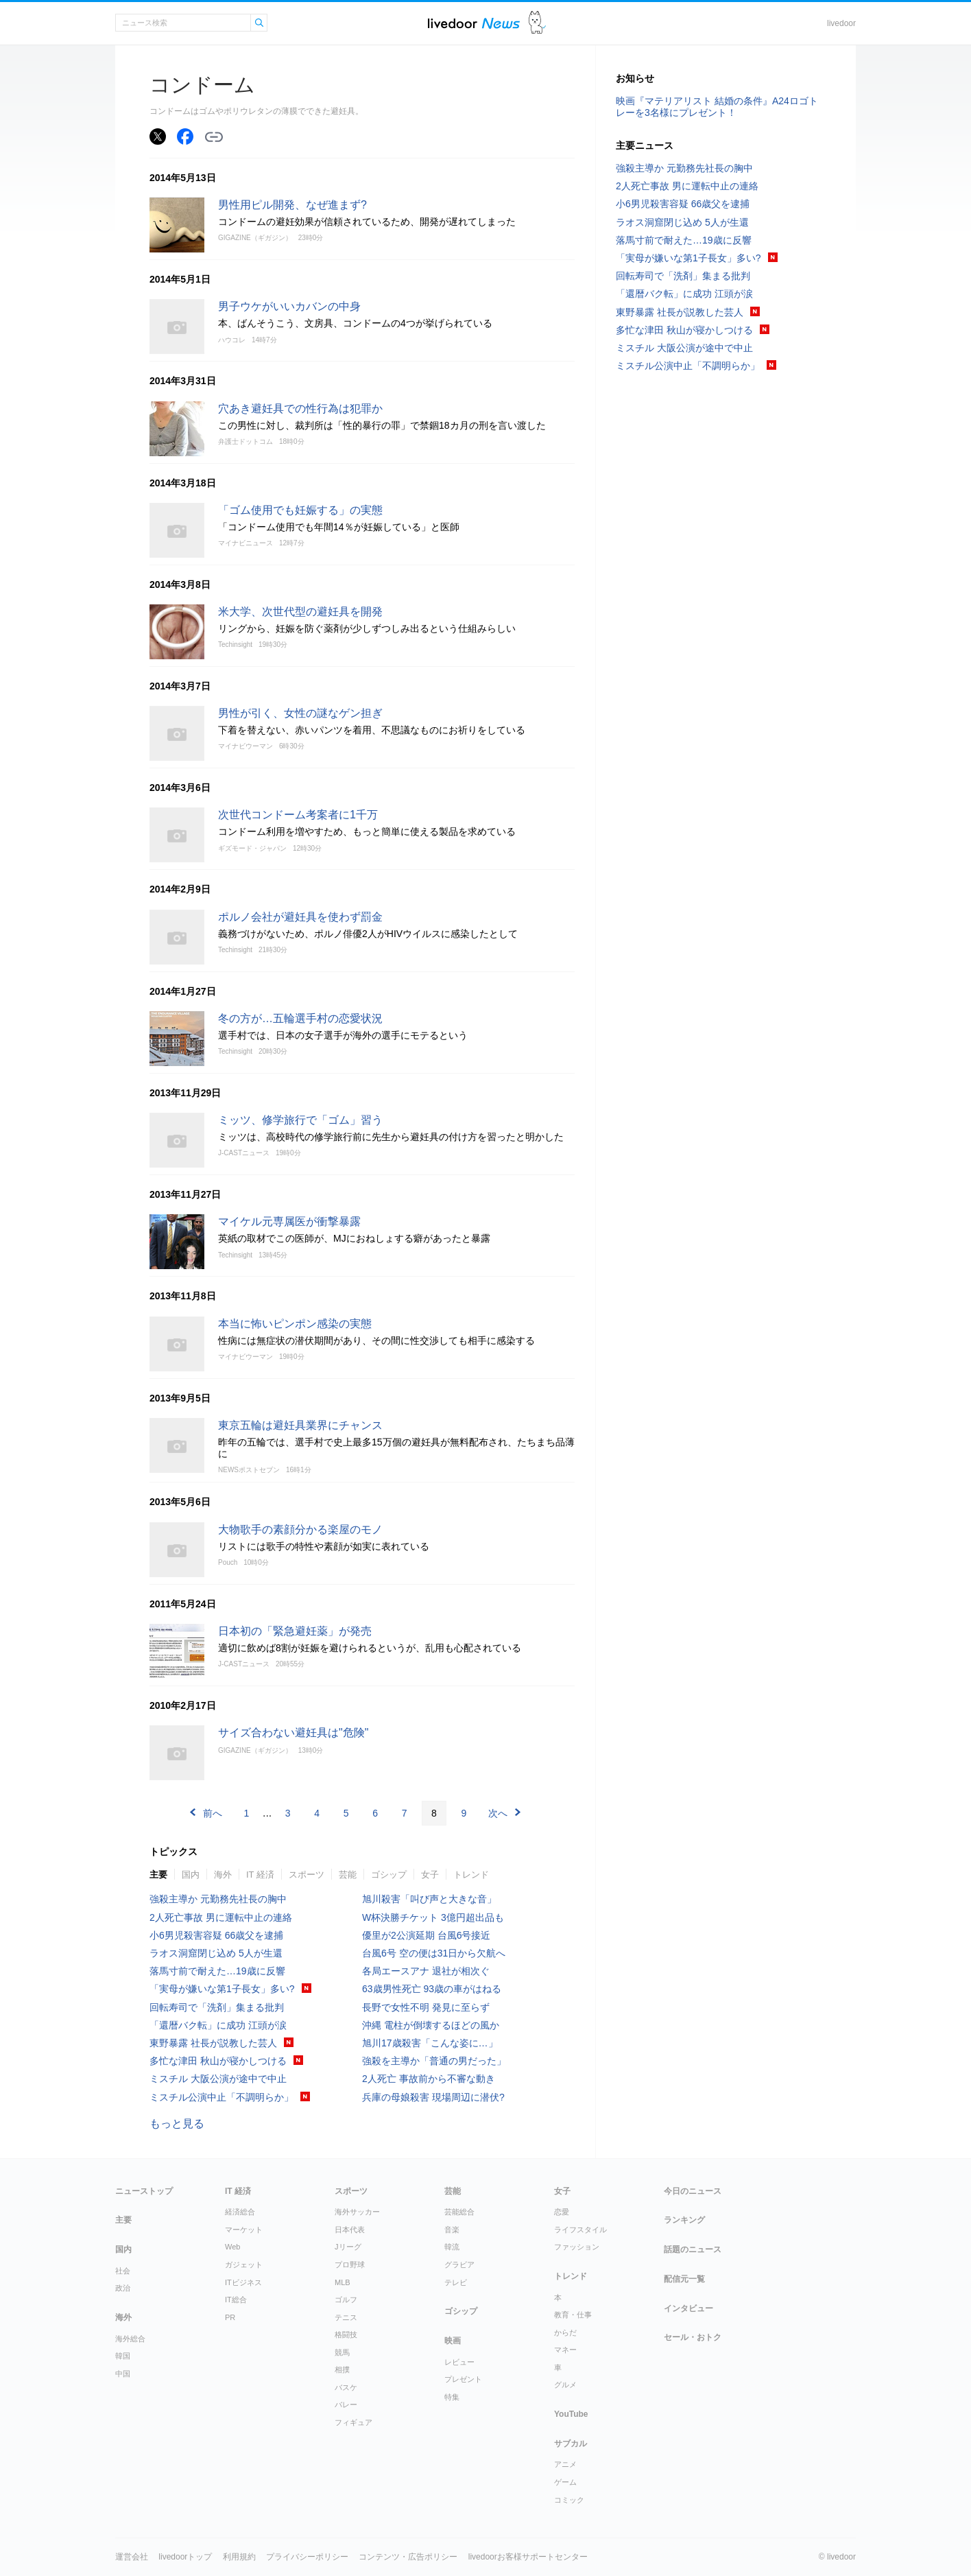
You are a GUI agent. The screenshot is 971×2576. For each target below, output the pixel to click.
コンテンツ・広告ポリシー (408, 2557)
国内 (191, 1874)
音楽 (451, 2229)
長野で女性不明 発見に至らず (426, 2007)
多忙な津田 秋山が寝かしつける (218, 2060)
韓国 (122, 2356)
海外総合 (130, 2339)
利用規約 (239, 2557)
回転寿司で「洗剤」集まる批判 (216, 2007)
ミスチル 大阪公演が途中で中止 (218, 2078)
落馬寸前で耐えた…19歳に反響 (217, 1970)
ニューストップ (144, 2191)
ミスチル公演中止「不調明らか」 (221, 2097)
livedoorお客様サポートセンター (528, 2557)
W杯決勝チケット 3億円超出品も (433, 1917)
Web (232, 2247)
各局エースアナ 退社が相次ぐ (426, 1970)
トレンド (471, 1874)
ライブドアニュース (474, 22)
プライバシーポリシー (307, 2557)
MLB (342, 2282)
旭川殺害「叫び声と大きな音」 (429, 1898)
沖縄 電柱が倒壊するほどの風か (430, 2025)
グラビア (459, 2264)
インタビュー (688, 2308)
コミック (569, 2500)
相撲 (342, 2369)
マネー (565, 2349)
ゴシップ (389, 1874)
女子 (430, 1874)
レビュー (459, 2362)
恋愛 (561, 2212)
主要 (158, 1874)
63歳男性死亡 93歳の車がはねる (431, 1988)
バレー (346, 2404)
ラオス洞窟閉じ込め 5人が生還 (216, 1953)
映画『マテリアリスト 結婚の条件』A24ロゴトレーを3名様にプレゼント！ (717, 106)
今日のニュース (692, 2191)
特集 (451, 2397)
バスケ (346, 2387)
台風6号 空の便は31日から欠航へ (433, 1953)
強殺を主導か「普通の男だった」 (434, 2060)
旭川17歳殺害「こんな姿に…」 (430, 2042)
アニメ (565, 2464)
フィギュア (353, 2422)
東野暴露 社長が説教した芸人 (213, 2042)
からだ (565, 2332)
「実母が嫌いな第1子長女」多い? (222, 1988)
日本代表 (350, 2229)
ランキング (684, 2220)
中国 (122, 2374)
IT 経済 (260, 1874)
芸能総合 (459, 2212)
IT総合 (236, 2299)
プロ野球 (350, 2264)
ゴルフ (346, 2299)
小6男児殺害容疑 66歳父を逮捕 (216, 1935)
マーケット (244, 2229)
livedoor (841, 23)
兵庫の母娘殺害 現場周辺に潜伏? (433, 2097)
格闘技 (346, 2334)
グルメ (565, 2384)
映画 (452, 2340)
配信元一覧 (684, 2279)
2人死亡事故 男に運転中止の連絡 (220, 1917)
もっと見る (176, 2123)
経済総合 (240, 2212)
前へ (212, 1813)
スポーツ (306, 1874)
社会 (122, 2271)
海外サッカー (357, 2212)
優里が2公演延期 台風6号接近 (426, 1935)
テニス (346, 2317)
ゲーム (565, 2482)
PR (230, 2317)
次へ (497, 1813)
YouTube (571, 2414)
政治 (122, 2288)
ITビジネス (243, 2282)
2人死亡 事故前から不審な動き (428, 2078)
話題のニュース (692, 2249)
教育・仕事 (573, 2315)
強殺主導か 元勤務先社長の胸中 (218, 1898)
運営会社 (131, 2557)
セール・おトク (692, 2337)
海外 (223, 1874)
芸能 (348, 1874)
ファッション (576, 2247)
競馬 (342, 2352)
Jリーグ (348, 2247)
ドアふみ (537, 23)
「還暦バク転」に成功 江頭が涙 (218, 2025)
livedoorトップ (185, 2557)
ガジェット (244, 2264)
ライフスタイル (580, 2229)
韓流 (451, 2247)
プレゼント (463, 2379)
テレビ (455, 2282)
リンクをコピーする (214, 137)
